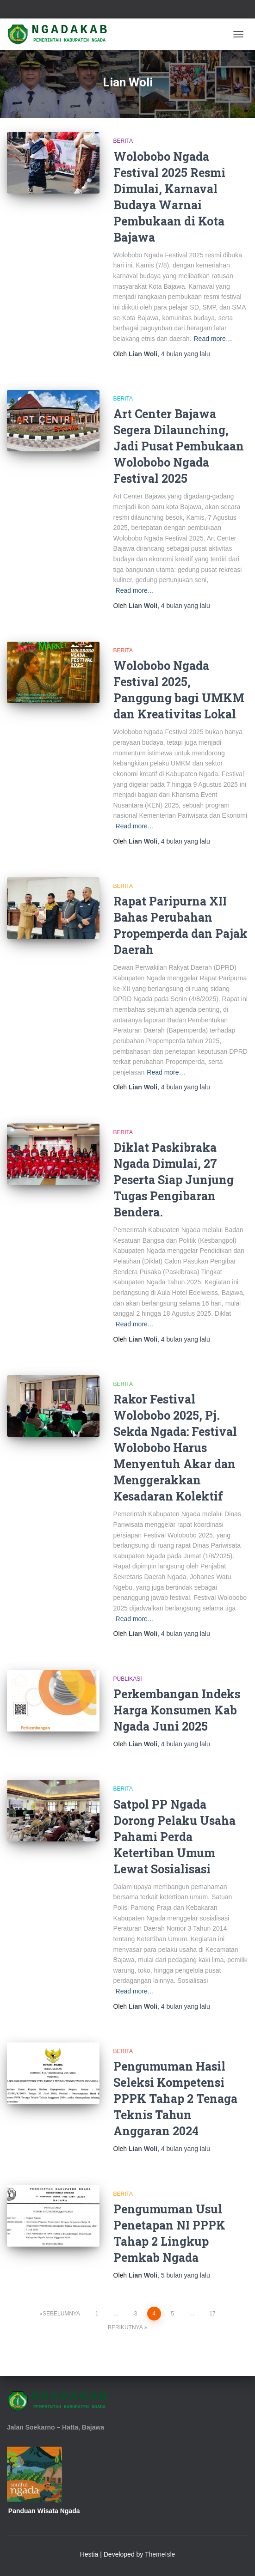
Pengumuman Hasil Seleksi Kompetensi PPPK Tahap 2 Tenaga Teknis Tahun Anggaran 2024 (175, 2099)
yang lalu (185, 354)
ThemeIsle (160, 2554)
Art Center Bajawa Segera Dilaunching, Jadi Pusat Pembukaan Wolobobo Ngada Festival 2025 (178, 446)
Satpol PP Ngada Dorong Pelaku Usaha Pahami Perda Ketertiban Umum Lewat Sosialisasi (174, 1837)
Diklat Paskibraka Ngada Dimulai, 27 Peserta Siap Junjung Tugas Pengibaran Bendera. (173, 1180)
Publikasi (127, 1679)
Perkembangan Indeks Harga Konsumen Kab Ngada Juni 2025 (176, 1710)
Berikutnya (125, 2327)
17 (212, 2313)
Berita (123, 141)
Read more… (213, 338)
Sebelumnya (61, 2313)
